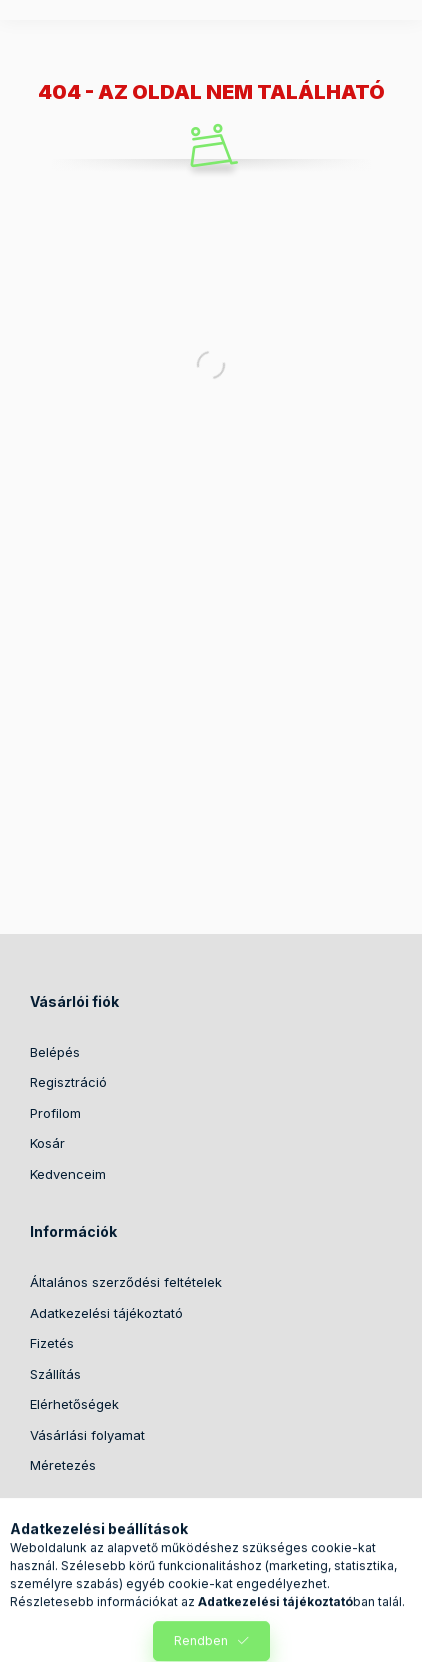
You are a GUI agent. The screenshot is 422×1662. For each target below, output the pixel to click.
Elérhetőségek (74, 1404)
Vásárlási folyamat (87, 1435)
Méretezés (63, 1465)
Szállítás (55, 1374)
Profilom (55, 1113)
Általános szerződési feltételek (126, 1282)
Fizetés (52, 1343)
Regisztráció (68, 1082)
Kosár (47, 1143)
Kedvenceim (68, 1174)
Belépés (55, 1052)
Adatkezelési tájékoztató (106, 1313)
